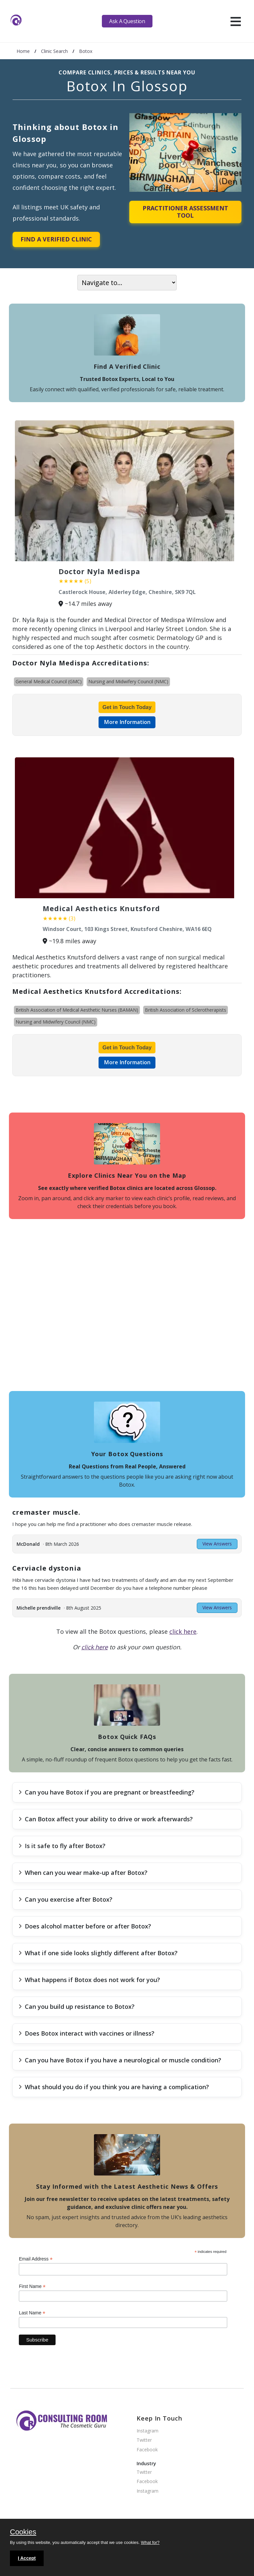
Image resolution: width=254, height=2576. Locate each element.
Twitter (144, 2440)
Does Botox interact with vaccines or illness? (86, 2033)
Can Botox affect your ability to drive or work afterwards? (106, 1819)
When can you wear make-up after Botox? (83, 1873)
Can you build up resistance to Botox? (77, 2006)
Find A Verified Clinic (56, 239)
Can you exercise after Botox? (65, 1899)
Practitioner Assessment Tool (185, 211)
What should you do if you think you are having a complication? (114, 2087)
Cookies (23, 2532)
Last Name (32, 2313)
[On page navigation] (127, 282)
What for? (150, 2542)
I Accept (27, 2558)
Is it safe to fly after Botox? (62, 1846)
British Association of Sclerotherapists (185, 1010)
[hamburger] (236, 21)
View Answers (217, 1544)
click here (182, 1631)
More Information (127, 722)
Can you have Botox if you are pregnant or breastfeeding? (106, 1792)
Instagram (147, 2431)
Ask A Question (127, 21)
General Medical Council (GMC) (49, 681)
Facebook (147, 2450)
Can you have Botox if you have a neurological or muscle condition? (120, 2060)
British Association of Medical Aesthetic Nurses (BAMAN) (77, 1010)
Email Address (36, 2259)
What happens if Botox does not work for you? (89, 1980)
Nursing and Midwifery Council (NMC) (128, 681)
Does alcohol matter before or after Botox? (85, 1926)
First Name (32, 2286)
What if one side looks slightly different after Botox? (98, 1953)
